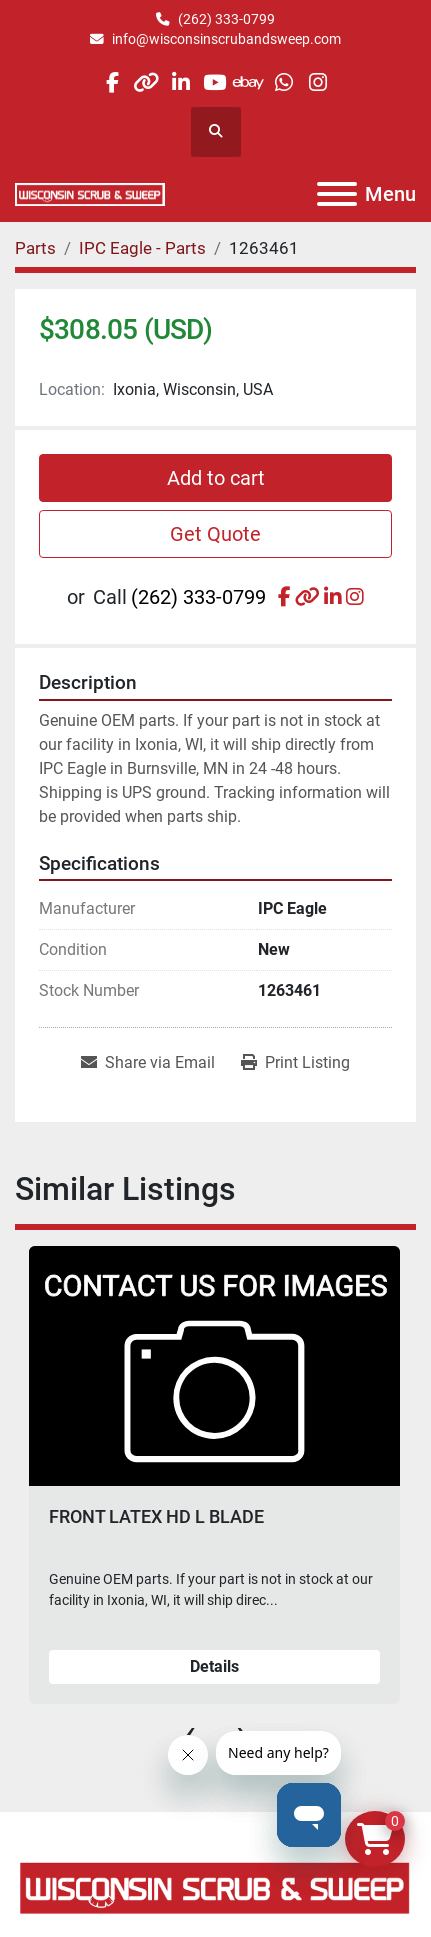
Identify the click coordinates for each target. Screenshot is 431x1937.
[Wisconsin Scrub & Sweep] (215, 1887)
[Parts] (35, 248)
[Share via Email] (148, 1063)
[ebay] (249, 82)
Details (214, 1666)
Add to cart (216, 478)
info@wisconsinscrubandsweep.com (226, 39)
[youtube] (214, 82)
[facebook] (111, 82)
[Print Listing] (295, 1063)
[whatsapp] (283, 82)
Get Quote (215, 534)
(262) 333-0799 (226, 19)
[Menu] (337, 194)
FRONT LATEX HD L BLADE (156, 1516)
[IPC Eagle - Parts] (142, 248)
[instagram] (317, 82)
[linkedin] (180, 82)
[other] (146, 82)
